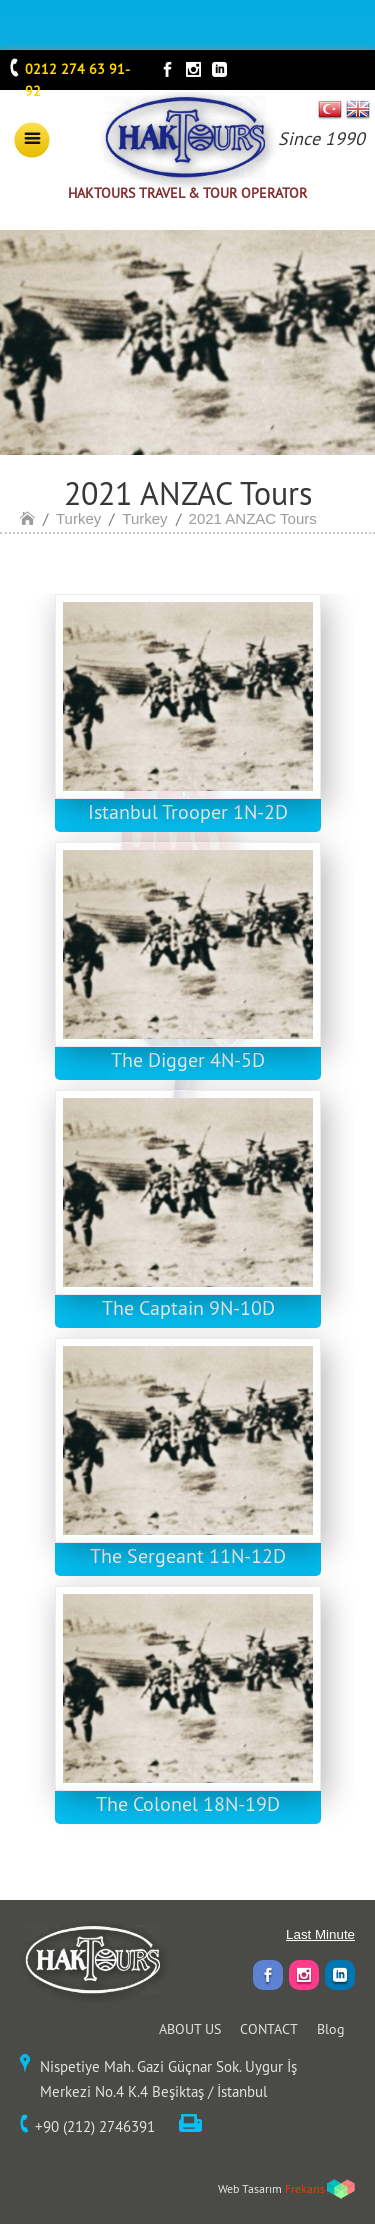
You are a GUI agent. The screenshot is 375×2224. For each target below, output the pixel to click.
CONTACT (269, 2029)
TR (330, 109)
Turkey (78, 518)
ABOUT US (190, 2029)
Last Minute (320, 1934)
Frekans (305, 2188)
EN (358, 109)
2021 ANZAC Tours (253, 518)
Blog (331, 2029)
